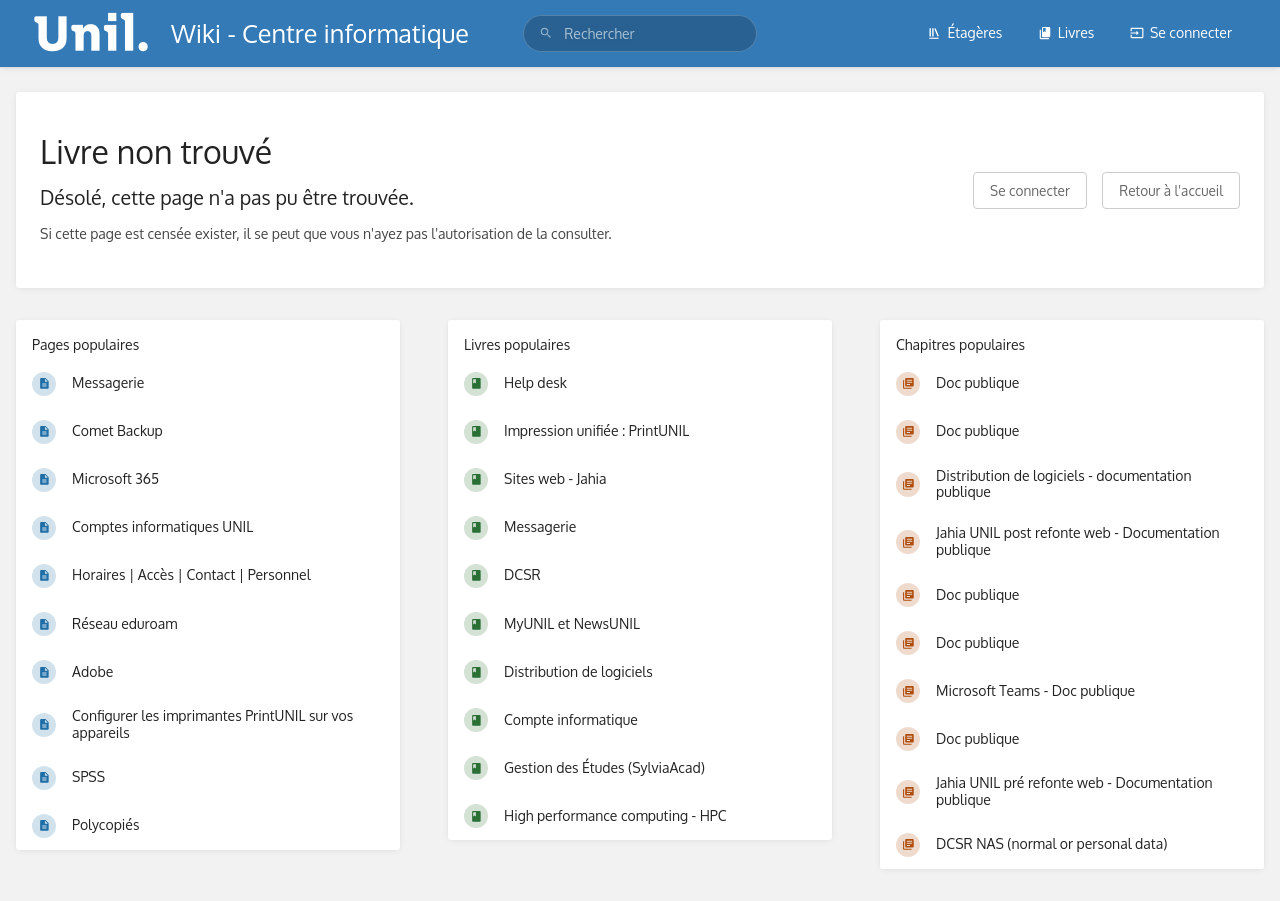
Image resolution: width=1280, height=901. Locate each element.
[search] (640, 33)
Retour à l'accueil (1171, 190)
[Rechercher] (546, 33)
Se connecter (1181, 32)
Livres (1066, 32)
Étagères (964, 32)
